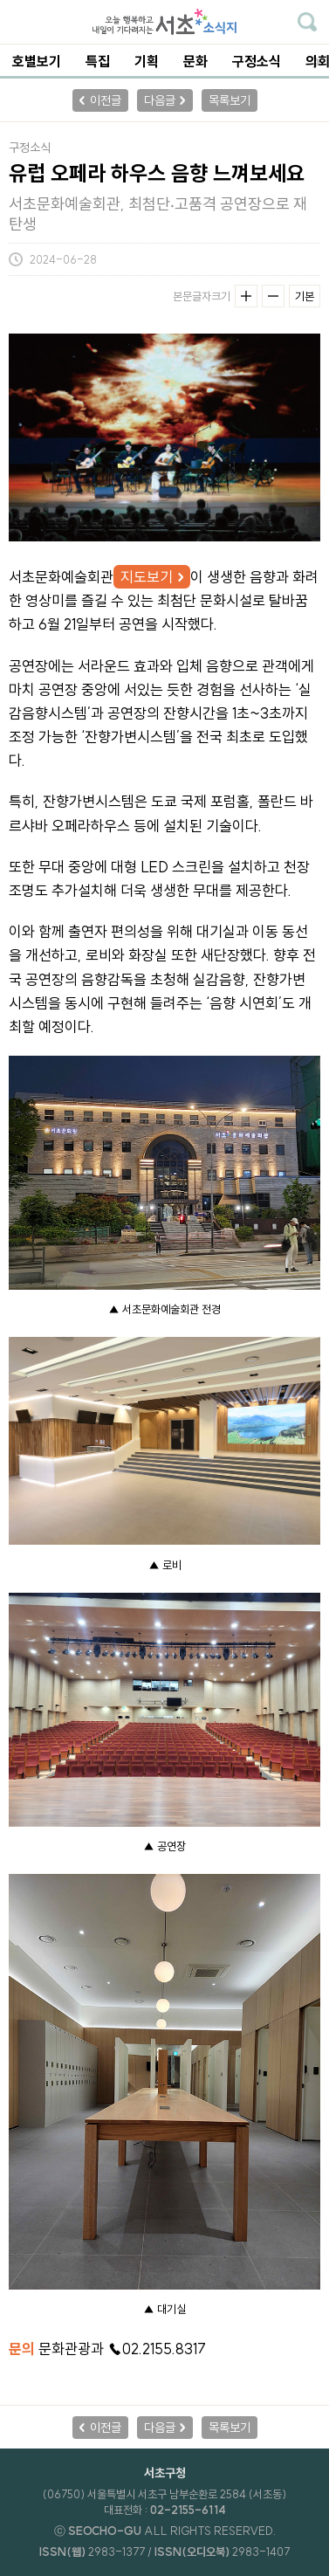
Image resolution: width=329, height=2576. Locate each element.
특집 (98, 61)
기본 (304, 296)
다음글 (159, 100)
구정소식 (256, 61)
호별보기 (36, 61)
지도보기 (146, 577)
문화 (195, 61)
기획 (146, 61)
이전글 (105, 100)
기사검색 (307, 22)
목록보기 (229, 100)
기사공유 (309, 259)
